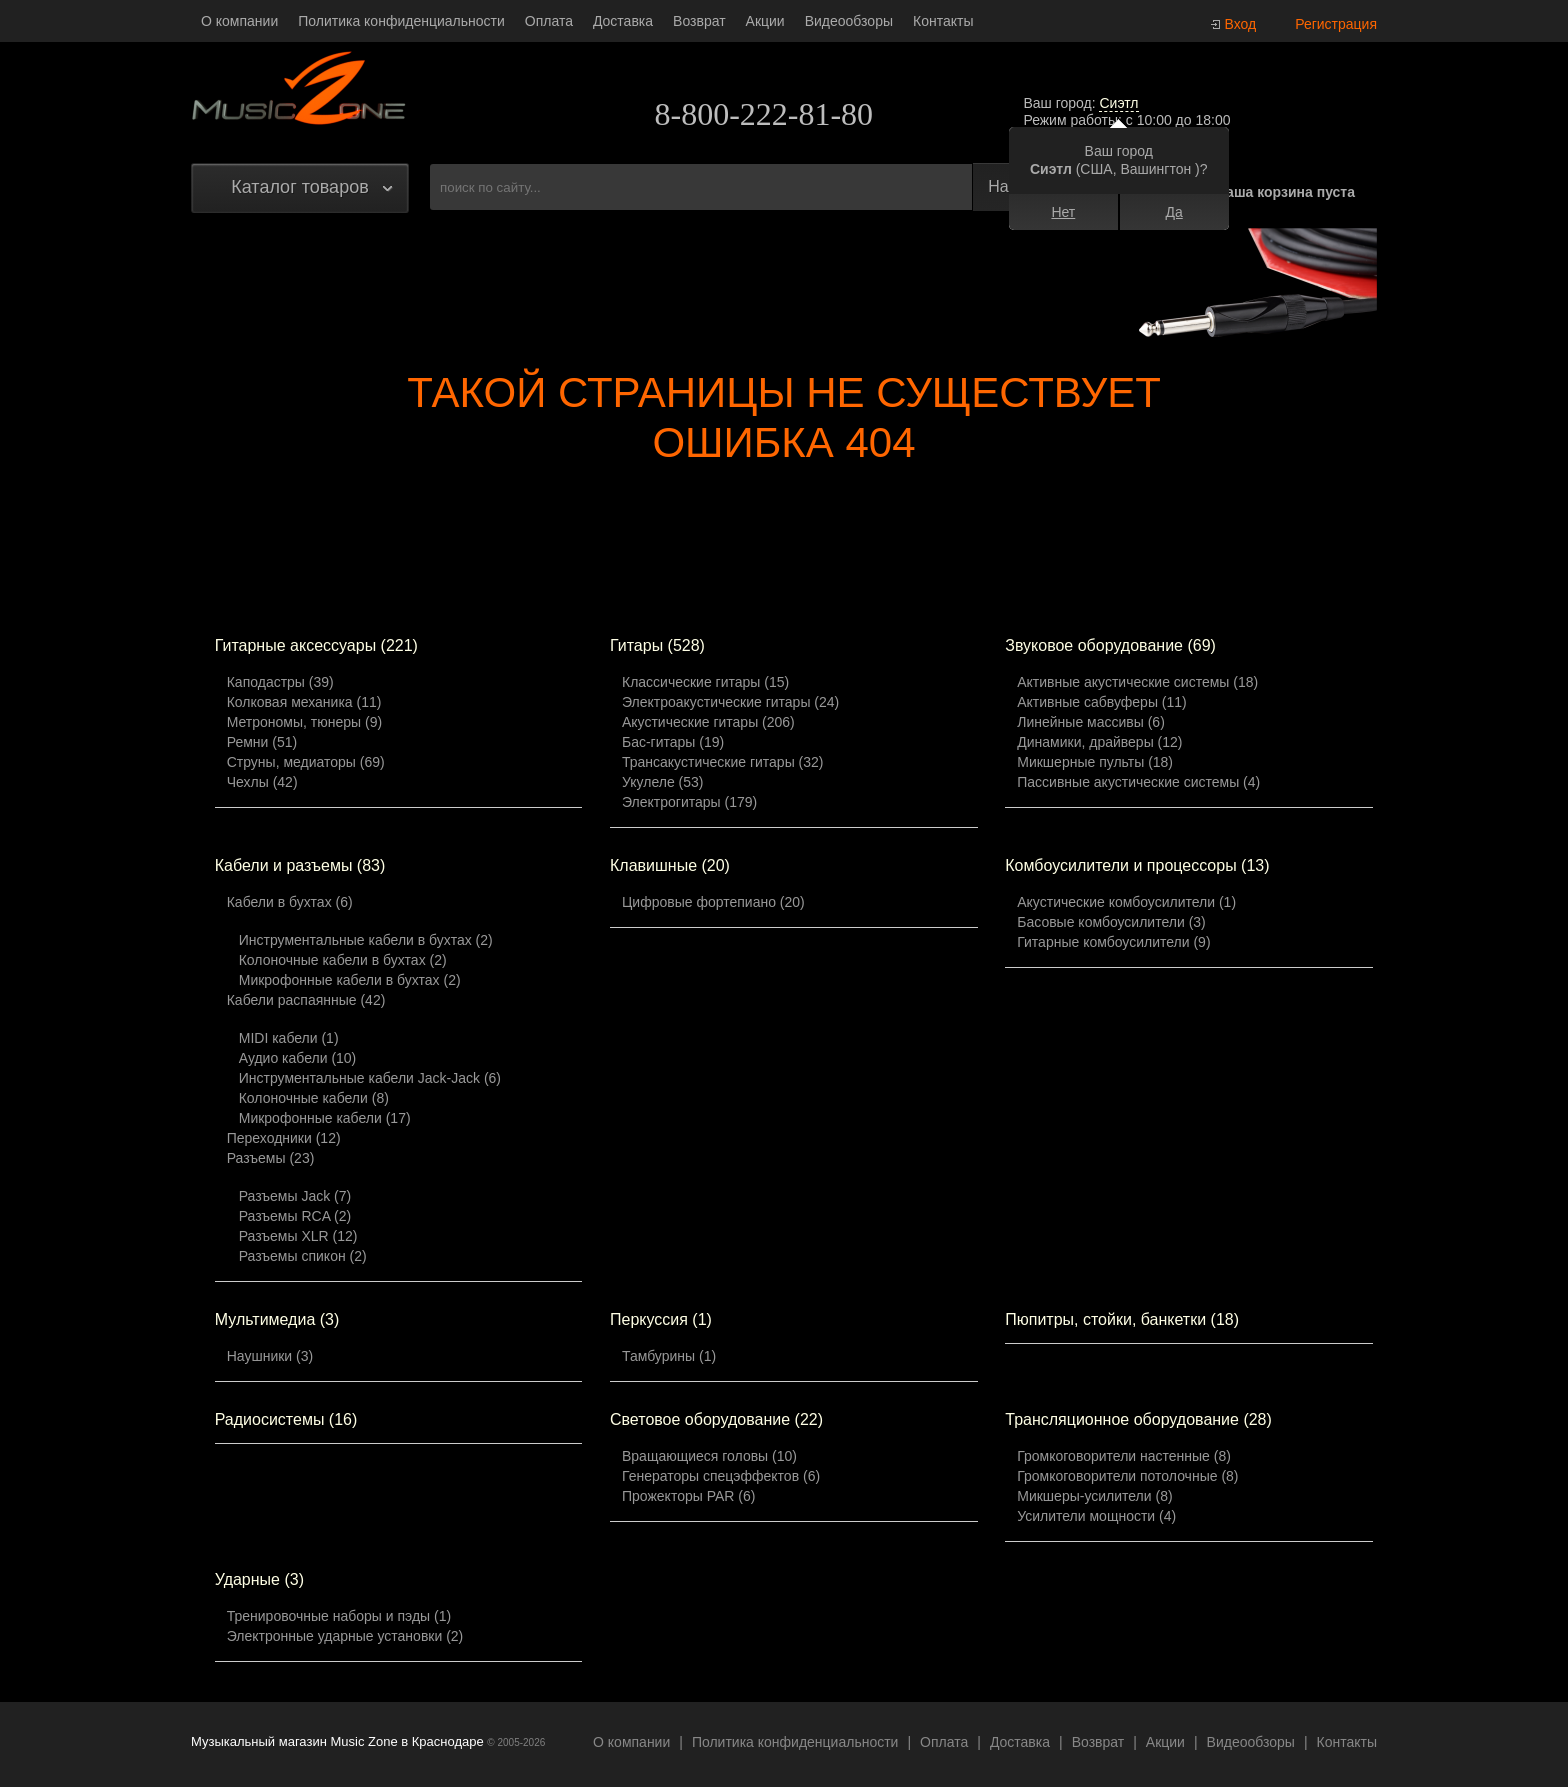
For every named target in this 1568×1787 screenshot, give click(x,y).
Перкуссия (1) (661, 1319)
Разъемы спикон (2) (303, 1256)
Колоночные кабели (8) (314, 1098)
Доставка (623, 21)
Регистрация (1336, 24)
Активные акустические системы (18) (1137, 682)
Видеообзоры (849, 21)
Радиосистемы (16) (286, 1419)
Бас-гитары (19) (673, 742)
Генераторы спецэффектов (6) (721, 1476)
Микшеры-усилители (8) (1094, 1496)
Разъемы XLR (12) (298, 1236)
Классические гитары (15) (705, 682)
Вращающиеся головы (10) (709, 1456)
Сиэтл (1118, 103)
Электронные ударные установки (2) (345, 1636)
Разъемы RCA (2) (295, 1216)
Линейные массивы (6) (1091, 722)
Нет (1063, 212)
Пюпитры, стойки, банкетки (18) (1122, 1319)
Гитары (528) (657, 645)
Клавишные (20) (670, 865)
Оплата (549, 21)
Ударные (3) (259, 1579)
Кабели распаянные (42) (306, 1000)
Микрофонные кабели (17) (325, 1118)
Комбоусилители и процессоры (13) (1137, 865)
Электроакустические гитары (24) (730, 702)
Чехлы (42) (262, 782)
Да (1173, 212)
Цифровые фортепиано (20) (713, 902)
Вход (1241, 24)
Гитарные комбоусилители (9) (1113, 942)
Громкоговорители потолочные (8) (1127, 1476)
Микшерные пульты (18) (1095, 762)
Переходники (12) (284, 1138)
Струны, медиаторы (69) (306, 762)
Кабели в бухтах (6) (290, 902)
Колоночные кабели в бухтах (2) (343, 960)
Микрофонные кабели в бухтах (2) (350, 980)
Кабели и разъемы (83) (300, 865)
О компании (239, 21)
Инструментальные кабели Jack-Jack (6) (370, 1078)
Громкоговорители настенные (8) (1124, 1456)
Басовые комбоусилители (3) (1111, 922)
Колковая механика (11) (304, 702)
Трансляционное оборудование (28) (1138, 1419)
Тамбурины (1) (669, 1356)
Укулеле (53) (662, 782)
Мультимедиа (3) (277, 1319)
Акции (765, 21)
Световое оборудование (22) (716, 1419)
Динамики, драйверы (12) (1099, 742)
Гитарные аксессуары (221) (316, 645)
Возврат (699, 21)
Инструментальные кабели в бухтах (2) (366, 940)
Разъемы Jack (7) (295, 1196)
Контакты (943, 21)
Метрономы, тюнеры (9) (304, 722)
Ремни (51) (262, 742)
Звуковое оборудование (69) (1110, 645)
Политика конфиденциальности (401, 21)
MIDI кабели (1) (289, 1038)
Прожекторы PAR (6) (688, 1496)
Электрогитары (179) (689, 802)
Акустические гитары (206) (708, 722)
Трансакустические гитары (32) (723, 762)
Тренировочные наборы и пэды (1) (339, 1616)
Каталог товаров (299, 187)
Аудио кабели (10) (298, 1058)
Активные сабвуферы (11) (1101, 702)
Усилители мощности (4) (1096, 1516)
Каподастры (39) (280, 682)
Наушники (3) (270, 1356)
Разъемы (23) (271, 1158)
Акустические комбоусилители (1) (1126, 902)
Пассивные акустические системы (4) (1138, 782)
